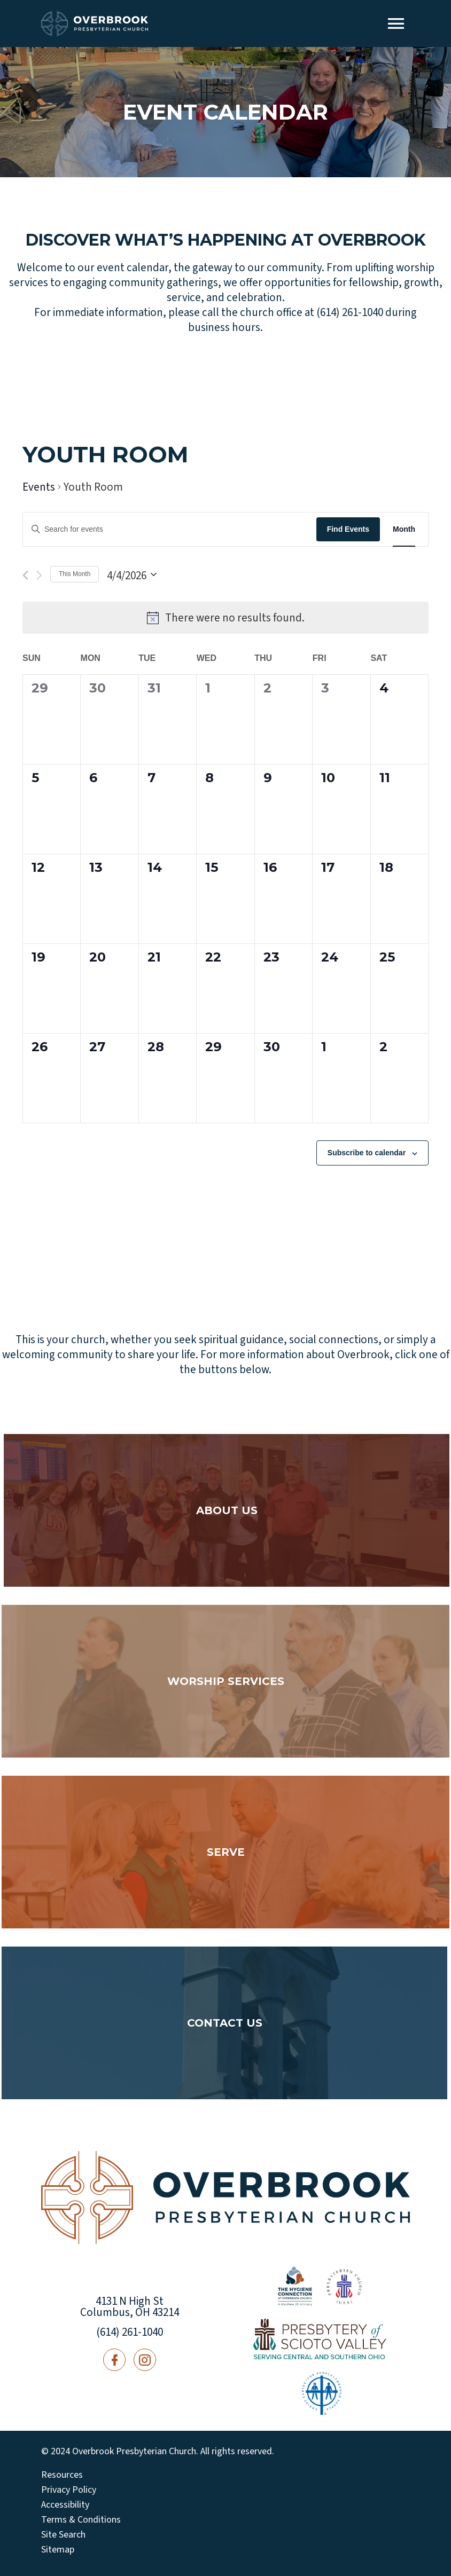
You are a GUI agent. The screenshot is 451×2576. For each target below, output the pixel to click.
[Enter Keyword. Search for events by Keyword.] (169, 529)
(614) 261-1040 (129, 2332)
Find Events (348, 529)
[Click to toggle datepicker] (132, 574)
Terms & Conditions (81, 2520)
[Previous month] (25, 575)
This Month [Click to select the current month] (74, 574)
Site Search (63, 2535)
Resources (62, 2475)
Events (38, 487)
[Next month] (39, 575)
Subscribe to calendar (367, 1152)
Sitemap (57, 2550)
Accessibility (65, 2505)
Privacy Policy (68, 2490)
